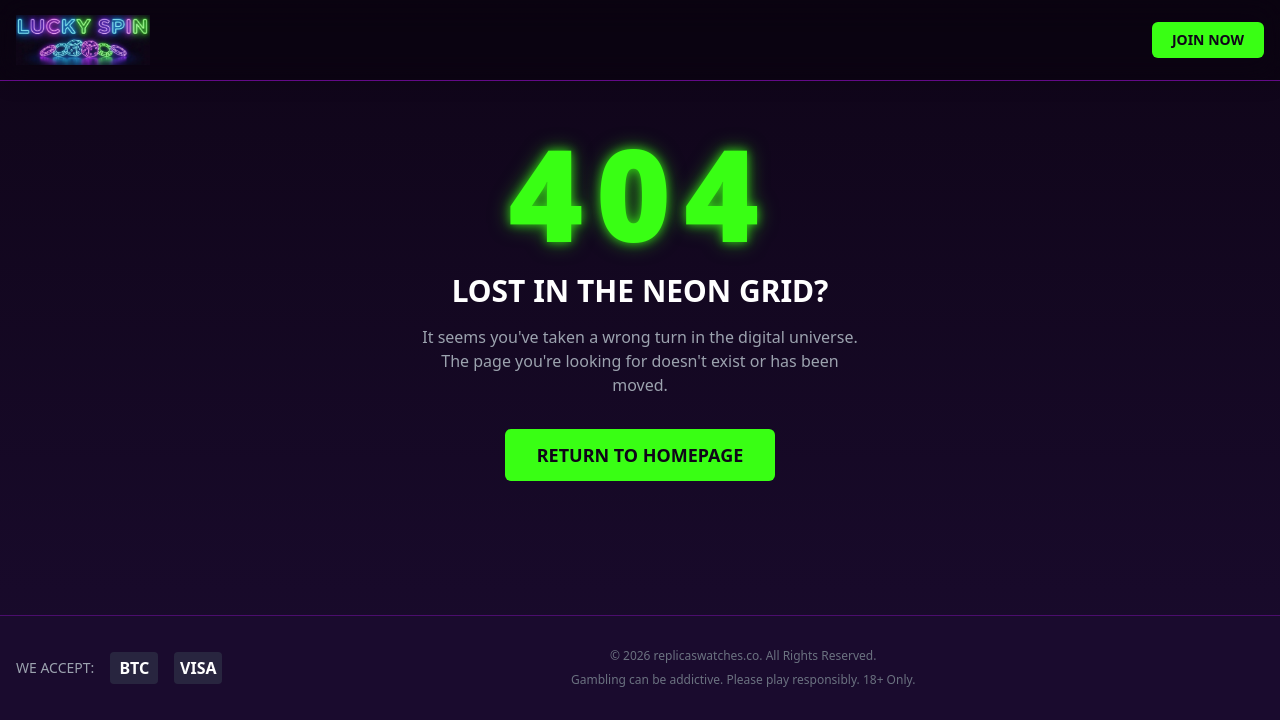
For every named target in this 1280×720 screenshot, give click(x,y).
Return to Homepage (640, 455)
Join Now (1208, 39)
